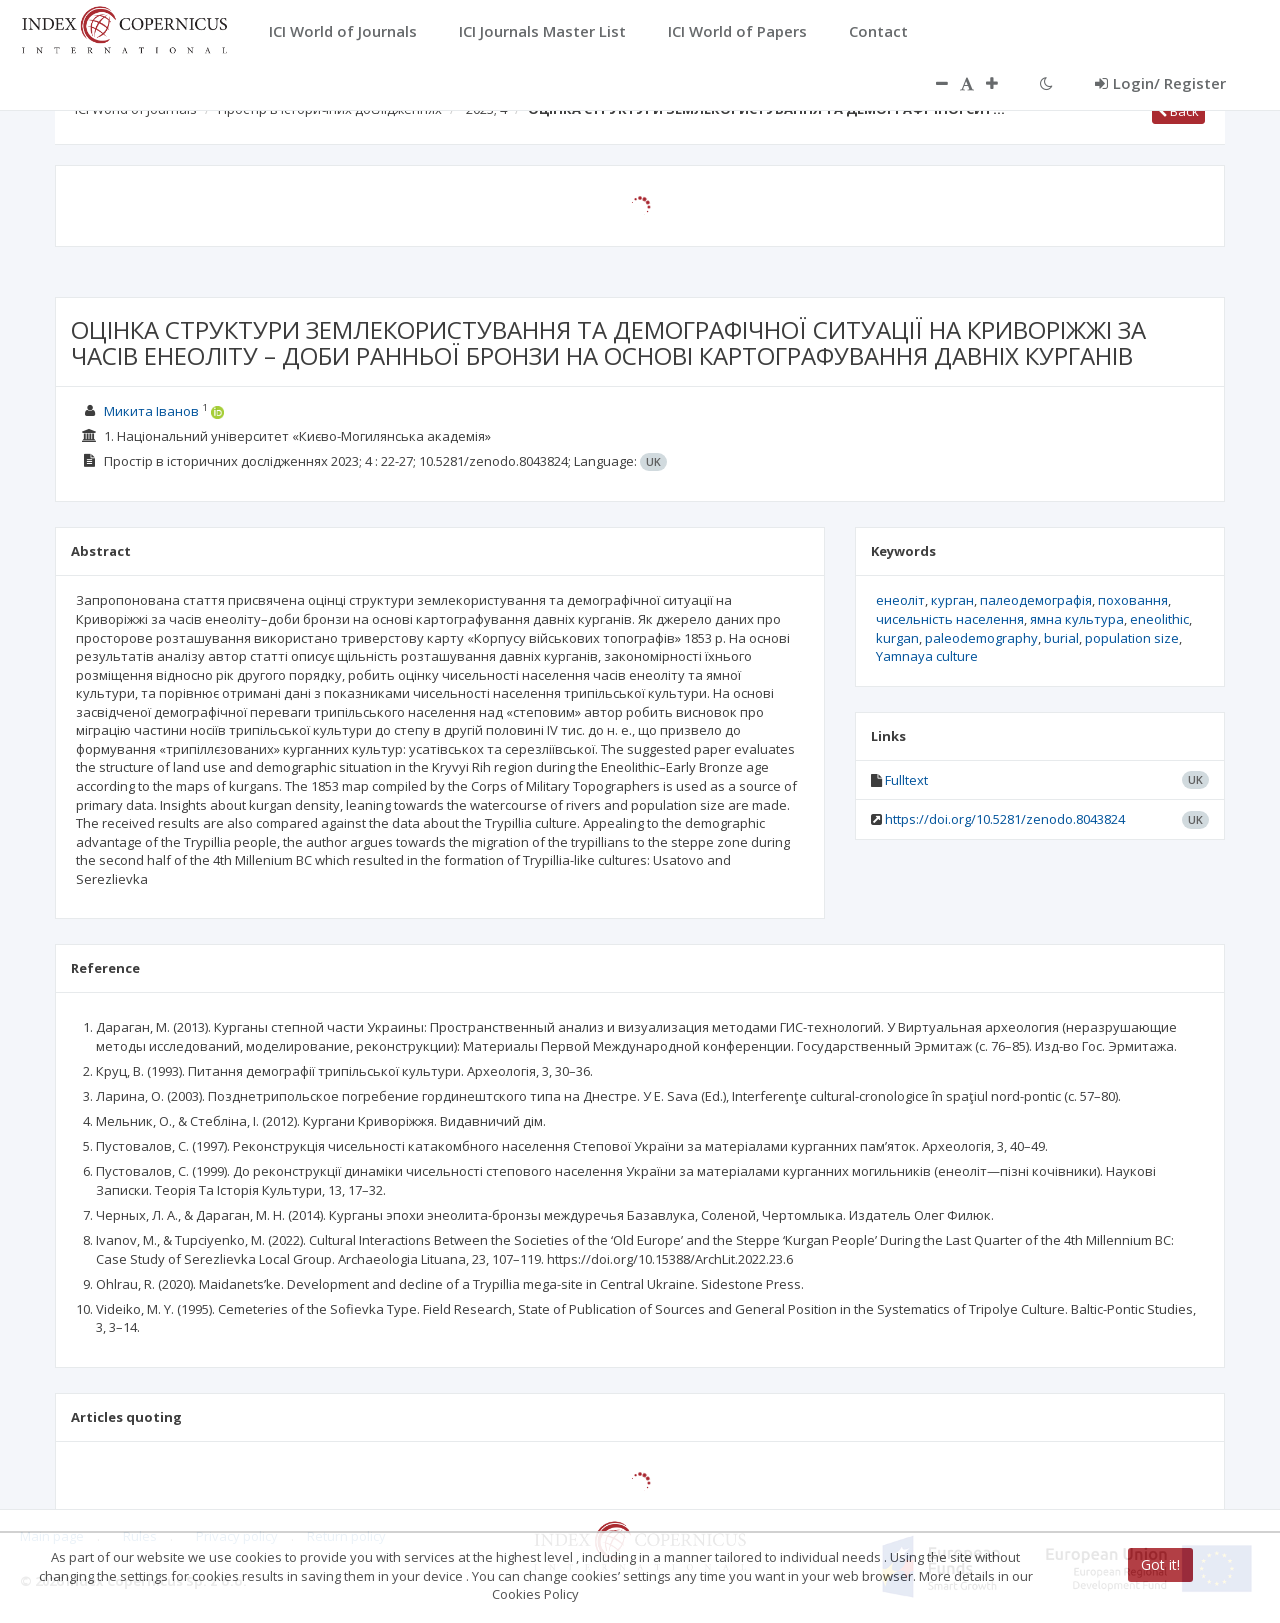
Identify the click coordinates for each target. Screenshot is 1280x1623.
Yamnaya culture (927, 656)
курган (952, 600)
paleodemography (981, 638)
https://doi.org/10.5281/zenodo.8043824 (1005, 819)
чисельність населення (950, 619)
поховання (1133, 600)
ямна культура (1077, 619)
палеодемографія (1036, 600)
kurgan (897, 638)
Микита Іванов (151, 411)
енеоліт (900, 600)
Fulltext (906, 780)
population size (1132, 638)
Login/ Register (1160, 83)
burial (1061, 638)
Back (1178, 111)
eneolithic (1159, 619)
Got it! (1160, 1564)
